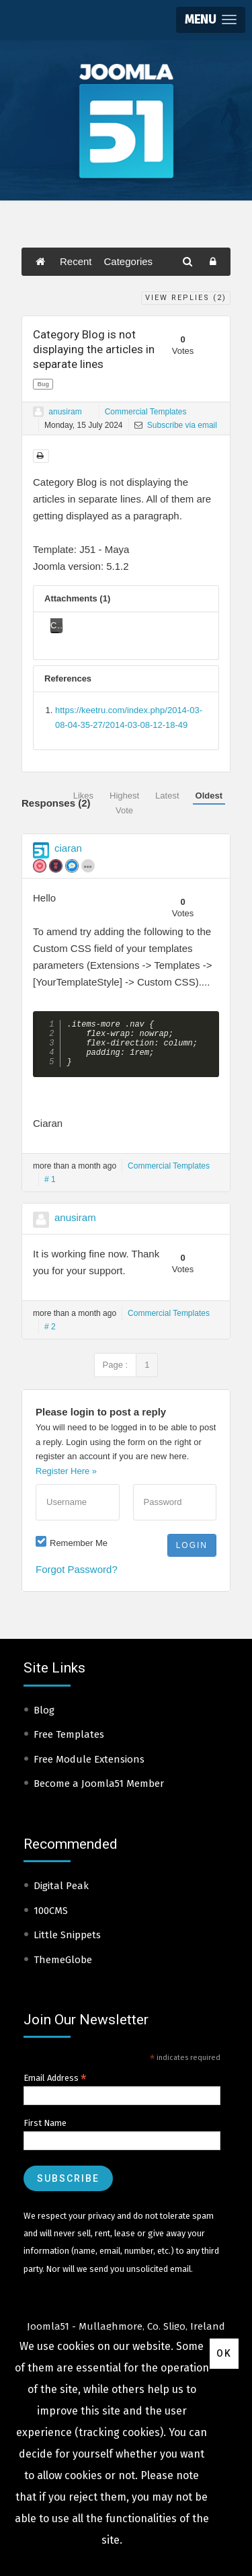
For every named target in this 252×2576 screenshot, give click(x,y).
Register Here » (66, 1480)
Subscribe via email (175, 425)
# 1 (50, 1188)
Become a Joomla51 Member (99, 1793)
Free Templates (69, 1744)
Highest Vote (124, 802)
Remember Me (79, 1552)
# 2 (50, 1336)
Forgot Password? (77, 1578)
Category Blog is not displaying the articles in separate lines (94, 349)
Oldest (209, 795)
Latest (167, 795)
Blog (44, 1720)
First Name (45, 2132)
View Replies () (185, 297)
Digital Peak (61, 1895)
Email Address (55, 2088)
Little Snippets (67, 1944)
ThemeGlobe (63, 1969)
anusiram (64, 411)
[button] (210, 20)
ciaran (68, 848)
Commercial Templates (146, 411)
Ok (224, 2353)
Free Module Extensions (89, 1769)
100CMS (51, 1920)
